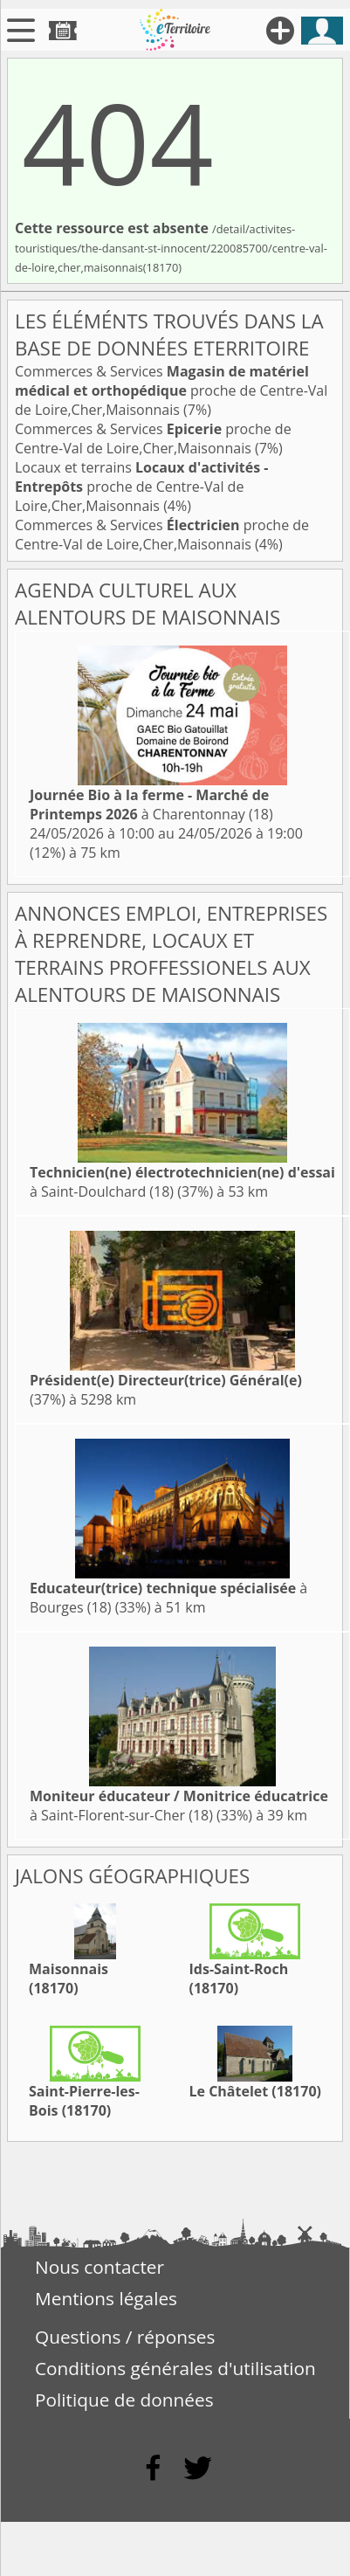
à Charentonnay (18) (151, 804)
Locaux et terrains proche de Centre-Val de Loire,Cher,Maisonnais (142, 486)
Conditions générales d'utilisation (175, 2368)
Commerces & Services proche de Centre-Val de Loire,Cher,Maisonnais (171, 390)
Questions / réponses (125, 2336)
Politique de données (124, 2399)
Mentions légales (106, 2298)
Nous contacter (99, 2267)
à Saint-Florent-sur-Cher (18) (179, 1805)
